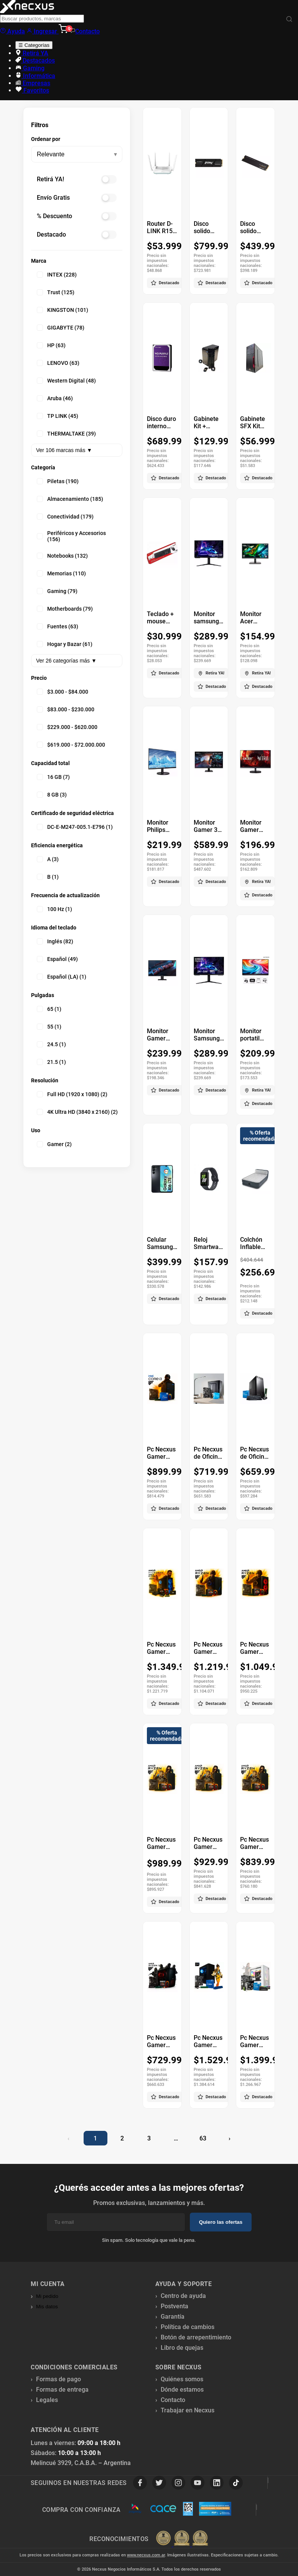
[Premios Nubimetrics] (182, 2539)
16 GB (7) (53, 777)
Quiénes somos (182, 2379)
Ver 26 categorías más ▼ (66, 661)
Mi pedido (47, 2296)
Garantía (172, 2316)
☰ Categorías (33, 45)
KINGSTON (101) (62, 310)
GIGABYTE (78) (60, 328)
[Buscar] (289, 19)
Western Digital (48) (66, 381)
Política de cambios (187, 2327)
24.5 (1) (51, 1044)
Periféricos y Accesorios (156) (71, 536)
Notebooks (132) (62, 556)
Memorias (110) (61, 573)
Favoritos (32, 90)
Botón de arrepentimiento (196, 2337)
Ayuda (12, 31)
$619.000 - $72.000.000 (71, 745)
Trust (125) (55, 292)
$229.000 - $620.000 (67, 727)
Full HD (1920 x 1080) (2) (72, 1094)
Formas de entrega (62, 2389)
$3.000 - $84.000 (62, 692)
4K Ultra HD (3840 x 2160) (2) (77, 1112)
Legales (47, 2400)
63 (202, 2138)
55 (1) (49, 1027)
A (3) (48, 859)
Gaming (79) (57, 591)
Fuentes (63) (57, 626)
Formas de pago (58, 2379)
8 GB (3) (52, 795)
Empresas (32, 83)
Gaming (29, 68)
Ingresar (42, 31)
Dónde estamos (182, 2389)
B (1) (48, 877)
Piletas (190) (58, 481)
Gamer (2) (54, 1144)
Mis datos (47, 2306)
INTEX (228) (57, 275)
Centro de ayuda (183, 2295)
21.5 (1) (51, 1062)
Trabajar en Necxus (187, 2410)
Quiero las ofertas (220, 2222)
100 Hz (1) (54, 909)
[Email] (115, 2222)
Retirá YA (31, 53)
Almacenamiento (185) (70, 499)
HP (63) (51, 345)
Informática (35, 76)
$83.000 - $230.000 (65, 709)
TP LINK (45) (57, 416)
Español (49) (57, 959)
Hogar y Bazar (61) (64, 644)
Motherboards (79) (65, 609)
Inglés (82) (55, 941)
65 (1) (49, 1009)
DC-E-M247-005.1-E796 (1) (75, 827)
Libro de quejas (182, 2347)
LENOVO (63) (58, 363)
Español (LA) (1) (61, 977)
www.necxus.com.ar (146, 2555)
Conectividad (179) (65, 517)
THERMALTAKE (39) (66, 434)
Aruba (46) (55, 398)
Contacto (84, 31)
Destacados (35, 60)
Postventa (174, 2306)
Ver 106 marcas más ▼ (64, 450)
